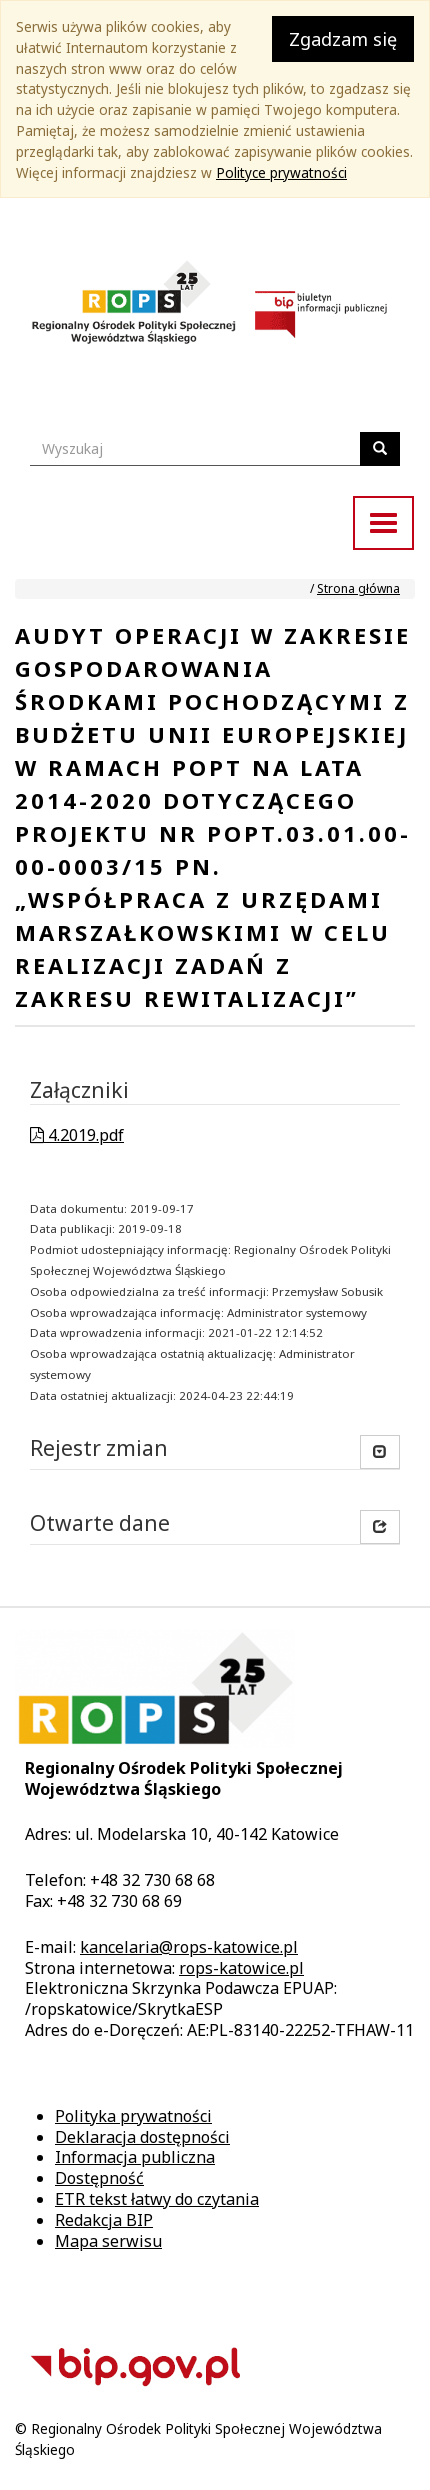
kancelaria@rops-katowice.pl (189, 1947)
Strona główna (358, 588)
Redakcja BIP (104, 2220)
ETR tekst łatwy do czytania (157, 2199)
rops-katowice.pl (241, 1968)
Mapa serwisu (108, 2241)
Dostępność (99, 2178)
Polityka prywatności (133, 2116)
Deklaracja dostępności (142, 2137)
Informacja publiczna (135, 2157)
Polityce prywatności (281, 172)
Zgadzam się (343, 39)
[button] (380, 1527)
